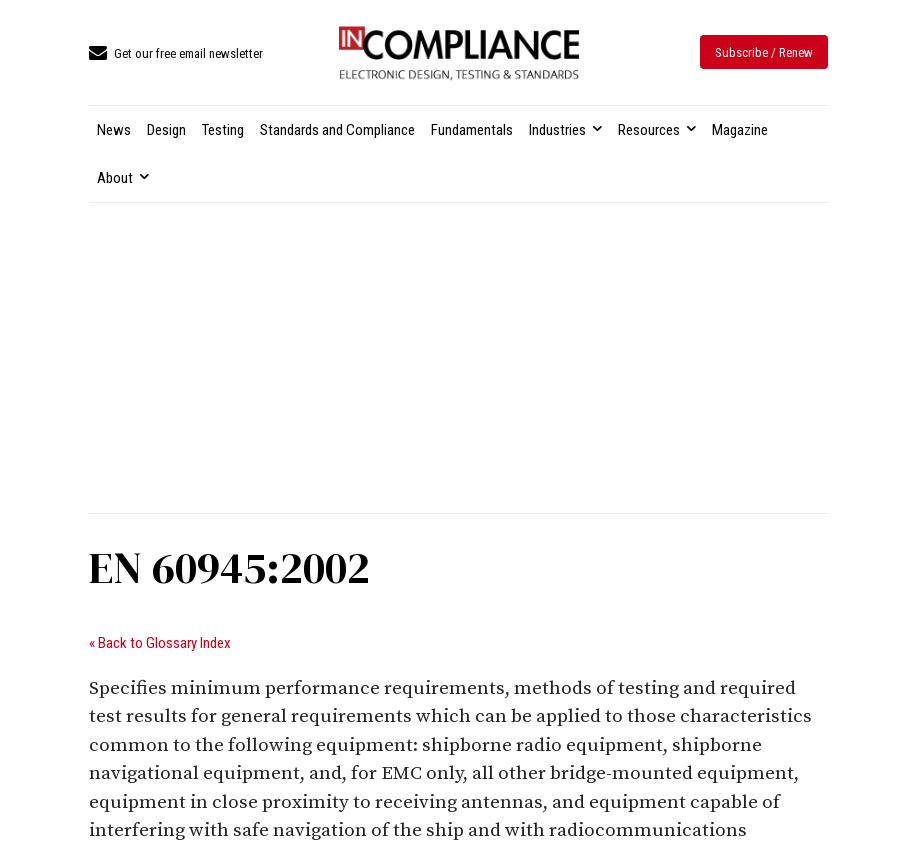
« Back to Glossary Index (160, 643)
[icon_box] (176, 54)
